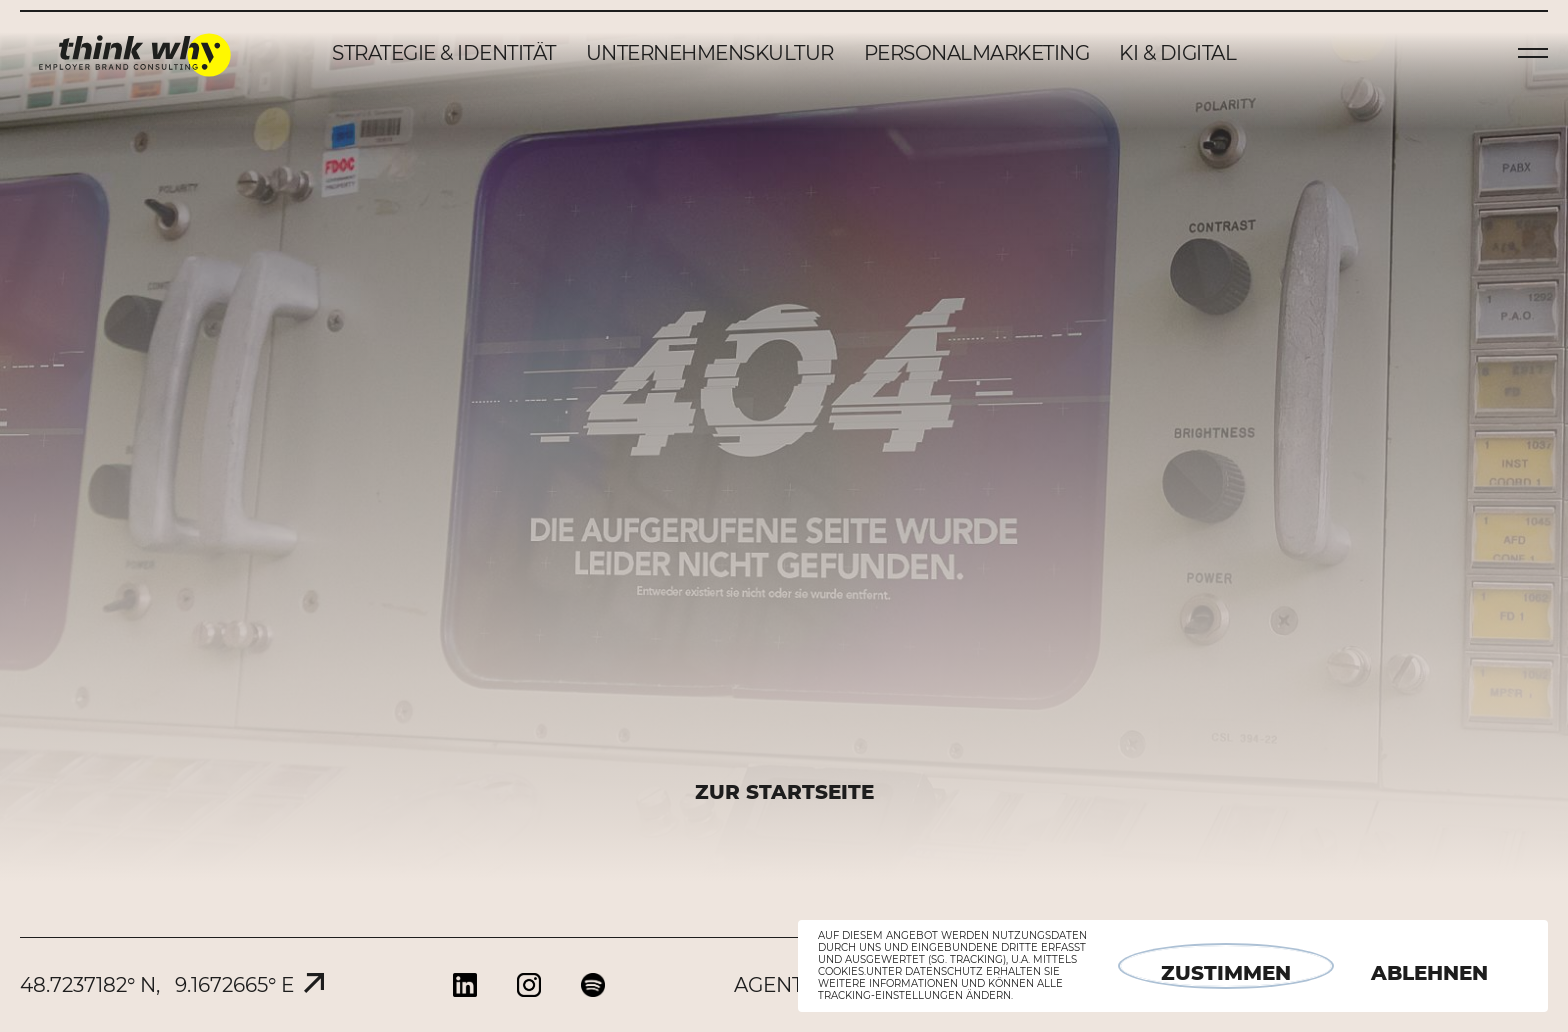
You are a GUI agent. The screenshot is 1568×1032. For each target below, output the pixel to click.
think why (135, 53)
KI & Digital (1177, 53)
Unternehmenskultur (710, 53)
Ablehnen (1429, 973)
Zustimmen (1226, 973)
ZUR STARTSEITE (784, 792)
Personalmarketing (977, 53)
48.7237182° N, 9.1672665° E (157, 985)
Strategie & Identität (444, 53)
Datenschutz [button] (944, 971)
